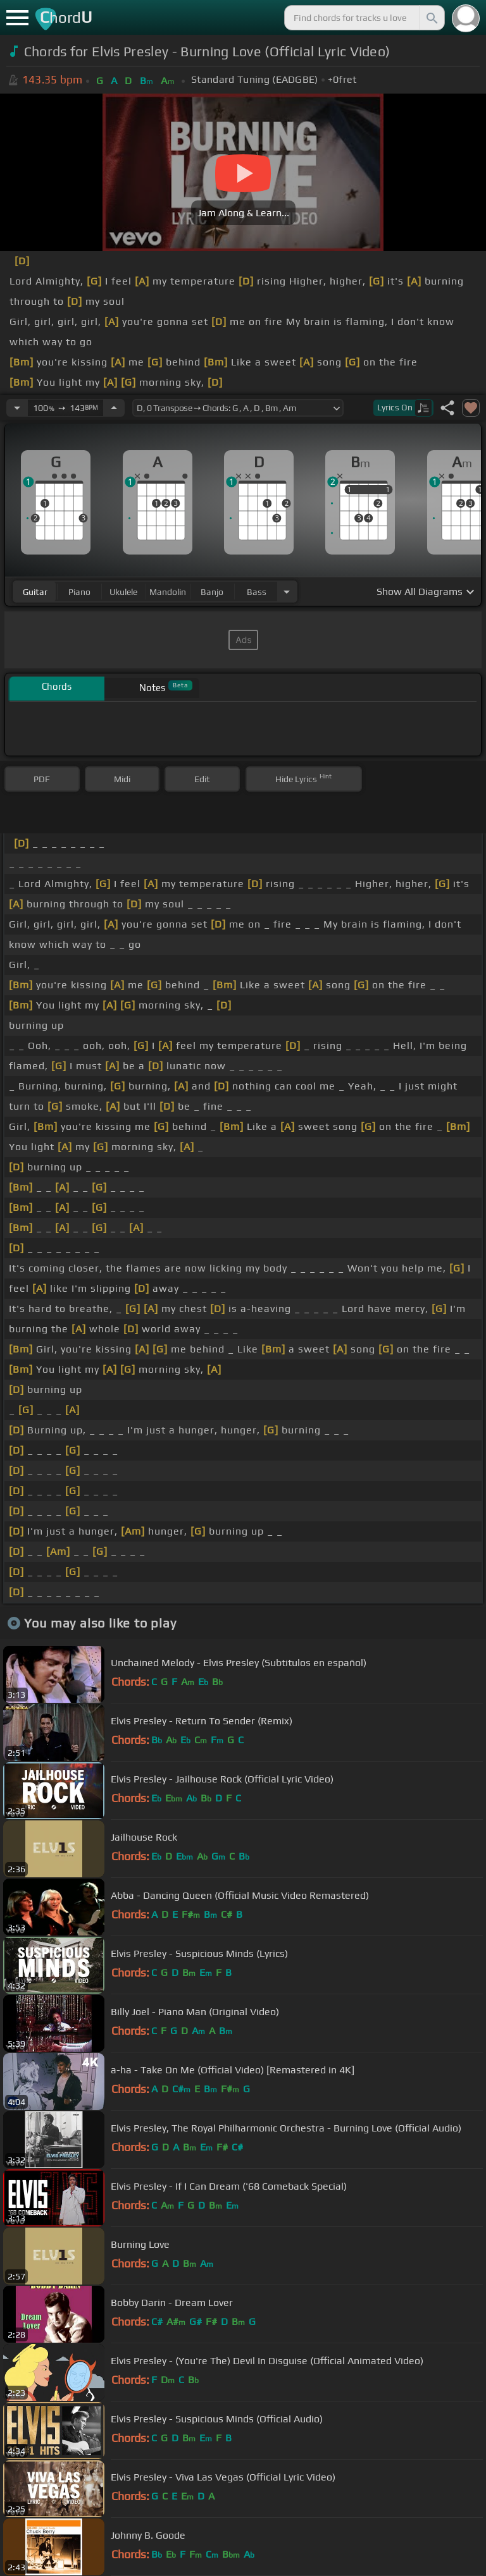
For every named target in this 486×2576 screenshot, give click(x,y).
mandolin (167, 592)
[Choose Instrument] (286, 591)
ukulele (123, 592)
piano (79, 592)
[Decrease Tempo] (17, 408)
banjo (212, 592)
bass (256, 592)
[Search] (431, 17)
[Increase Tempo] (114, 408)
